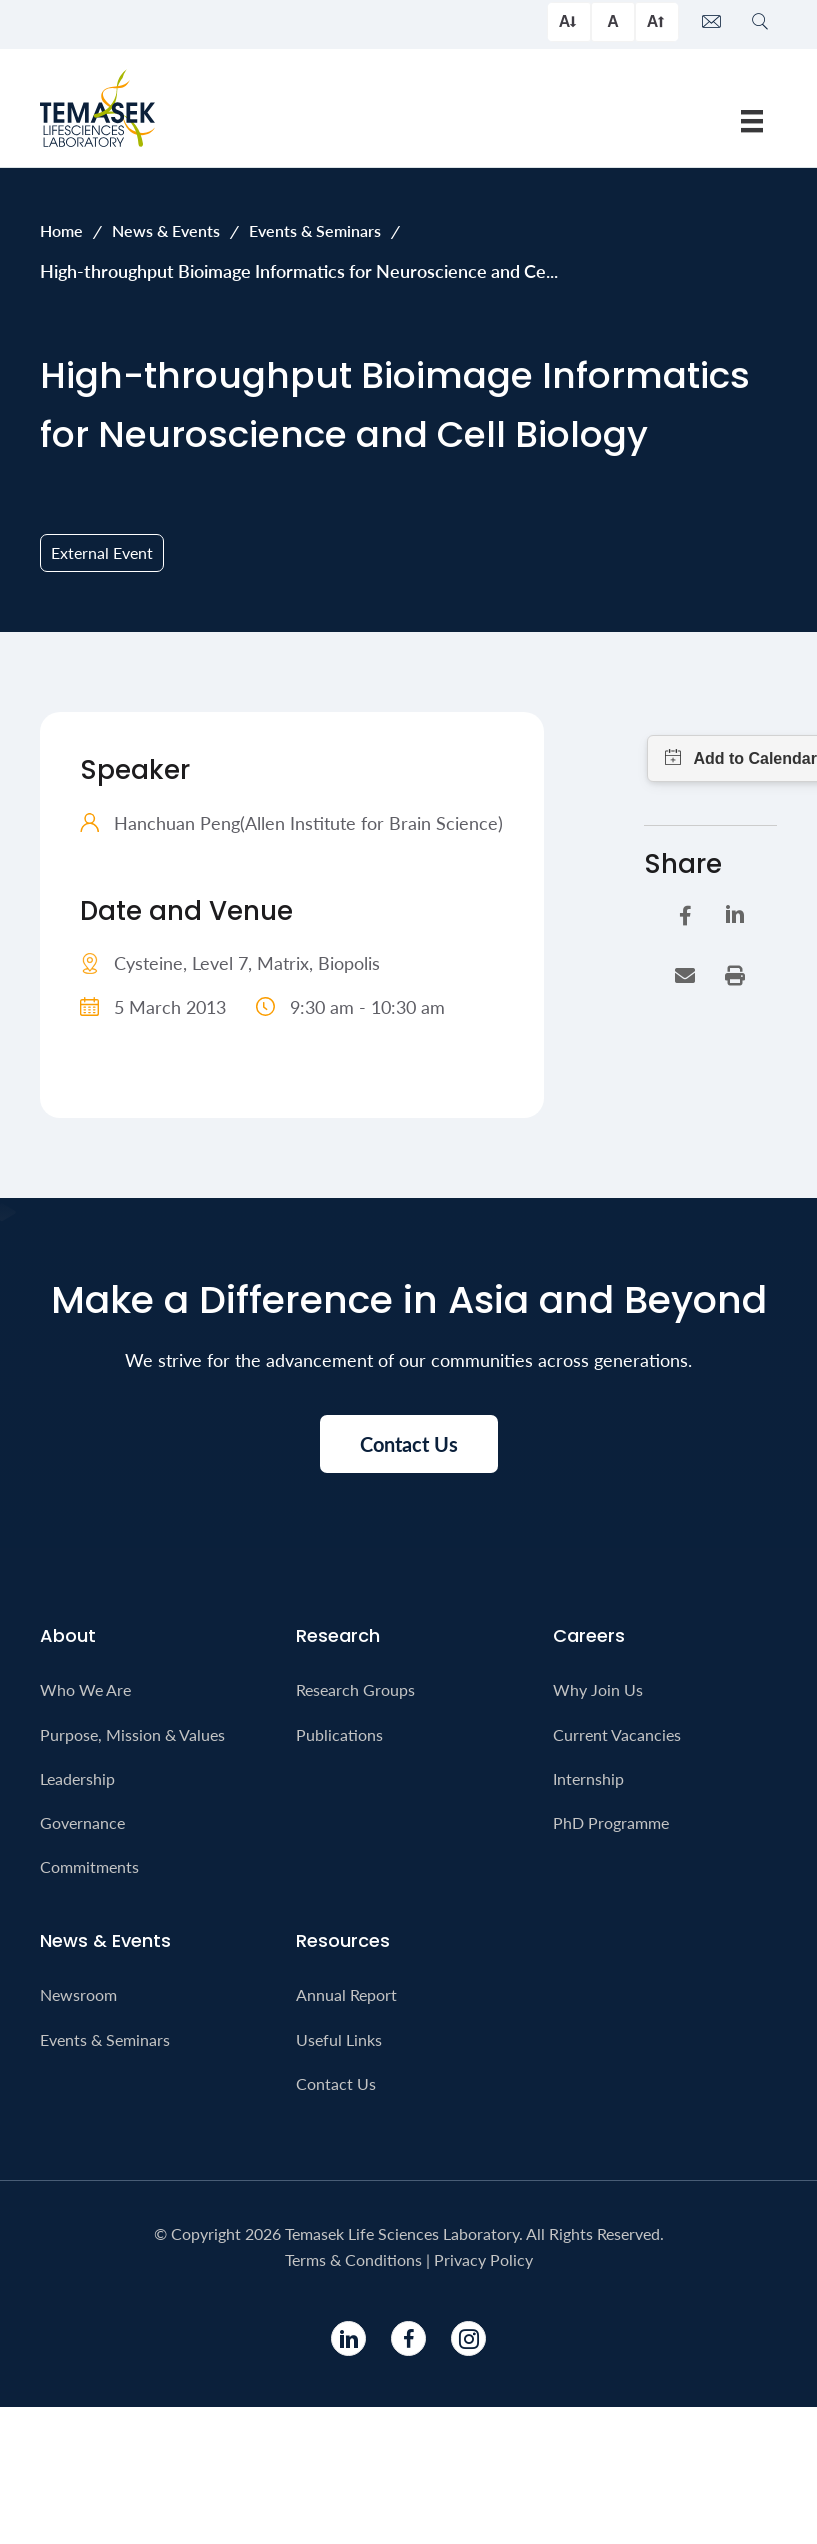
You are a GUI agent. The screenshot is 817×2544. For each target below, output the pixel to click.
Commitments (89, 1866)
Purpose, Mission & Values (132, 1734)
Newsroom (78, 1994)
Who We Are (85, 1689)
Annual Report (346, 1994)
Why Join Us (598, 1689)
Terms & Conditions (353, 2259)
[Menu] (752, 121)
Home (61, 230)
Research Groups (355, 1689)
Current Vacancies (617, 1734)
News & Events (166, 230)
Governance (82, 1822)
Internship (588, 1778)
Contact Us (336, 2083)
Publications (339, 1734)
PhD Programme (611, 1822)
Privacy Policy (483, 2259)
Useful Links (339, 2039)
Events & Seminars (315, 230)
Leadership (77, 1778)
